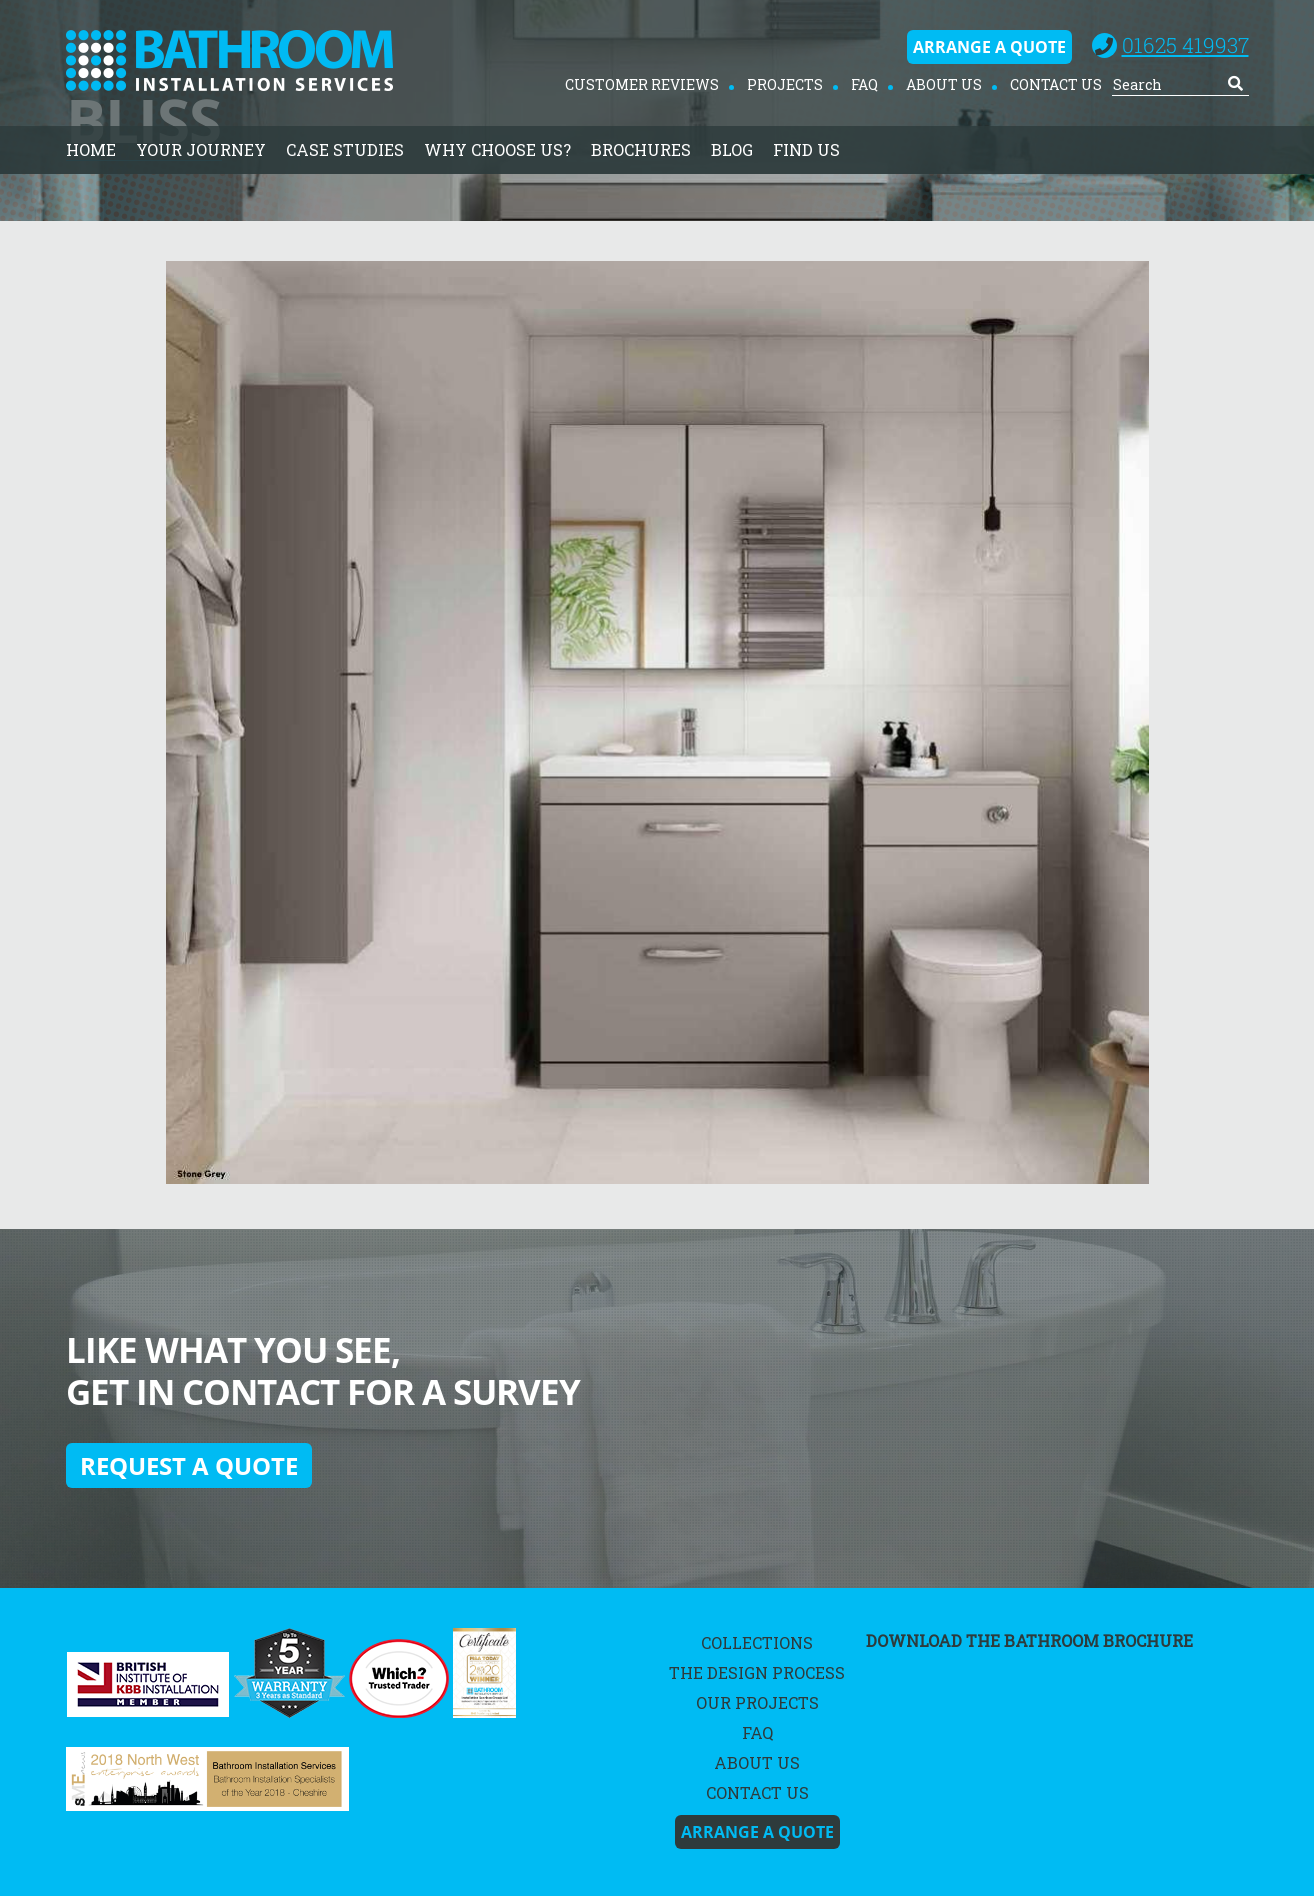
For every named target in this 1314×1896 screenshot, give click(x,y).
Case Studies (345, 149)
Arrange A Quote (989, 47)
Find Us (806, 149)
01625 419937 (1185, 45)
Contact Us (1056, 84)
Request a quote (189, 1465)
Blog (732, 149)
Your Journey (201, 149)
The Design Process (757, 1672)
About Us (944, 84)
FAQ (864, 84)
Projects (785, 84)
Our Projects (757, 1702)
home (91, 149)
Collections (757, 1642)
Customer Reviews (642, 84)
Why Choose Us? (497, 149)
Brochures (641, 149)
